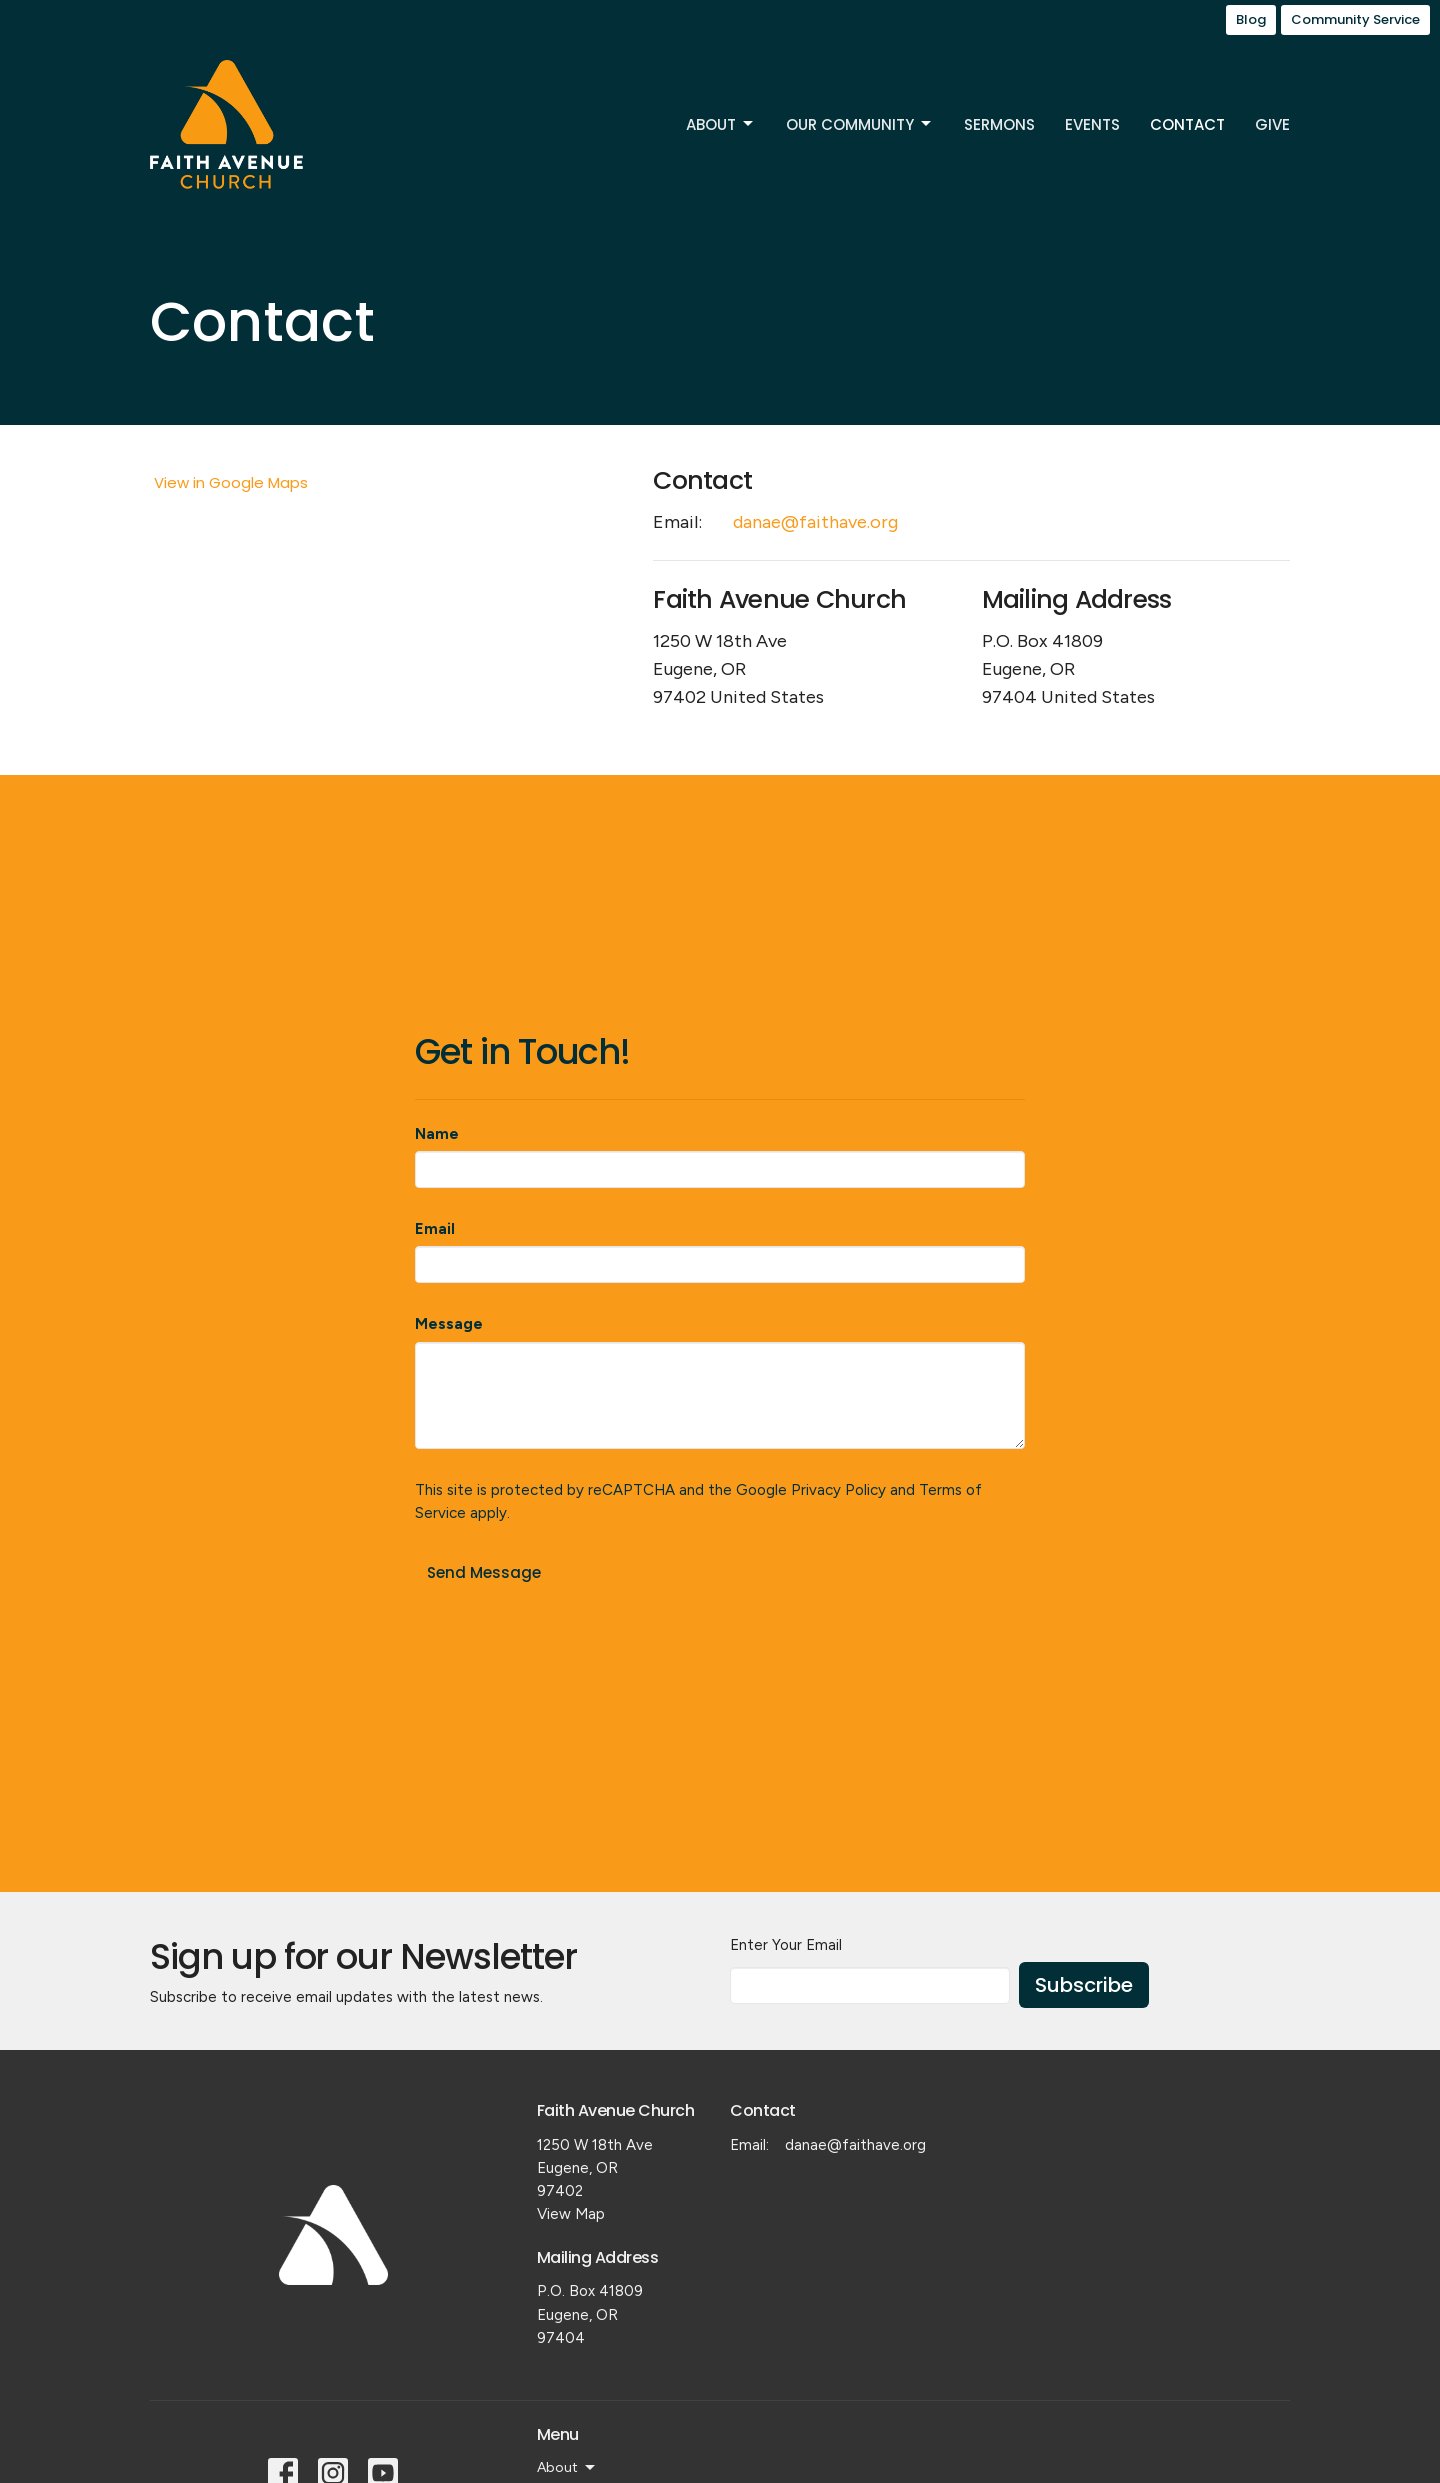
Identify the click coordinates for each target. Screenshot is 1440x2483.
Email (435, 1229)
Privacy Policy (838, 1490)
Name (437, 1134)
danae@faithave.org (815, 522)
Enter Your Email (786, 1945)
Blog (1251, 19)
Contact (1187, 124)
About (721, 124)
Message (449, 1324)
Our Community (860, 124)
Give (1272, 124)
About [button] (567, 2468)
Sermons (999, 124)
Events (1092, 124)
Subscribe (1084, 1985)
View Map (571, 2214)
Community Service (1355, 19)
